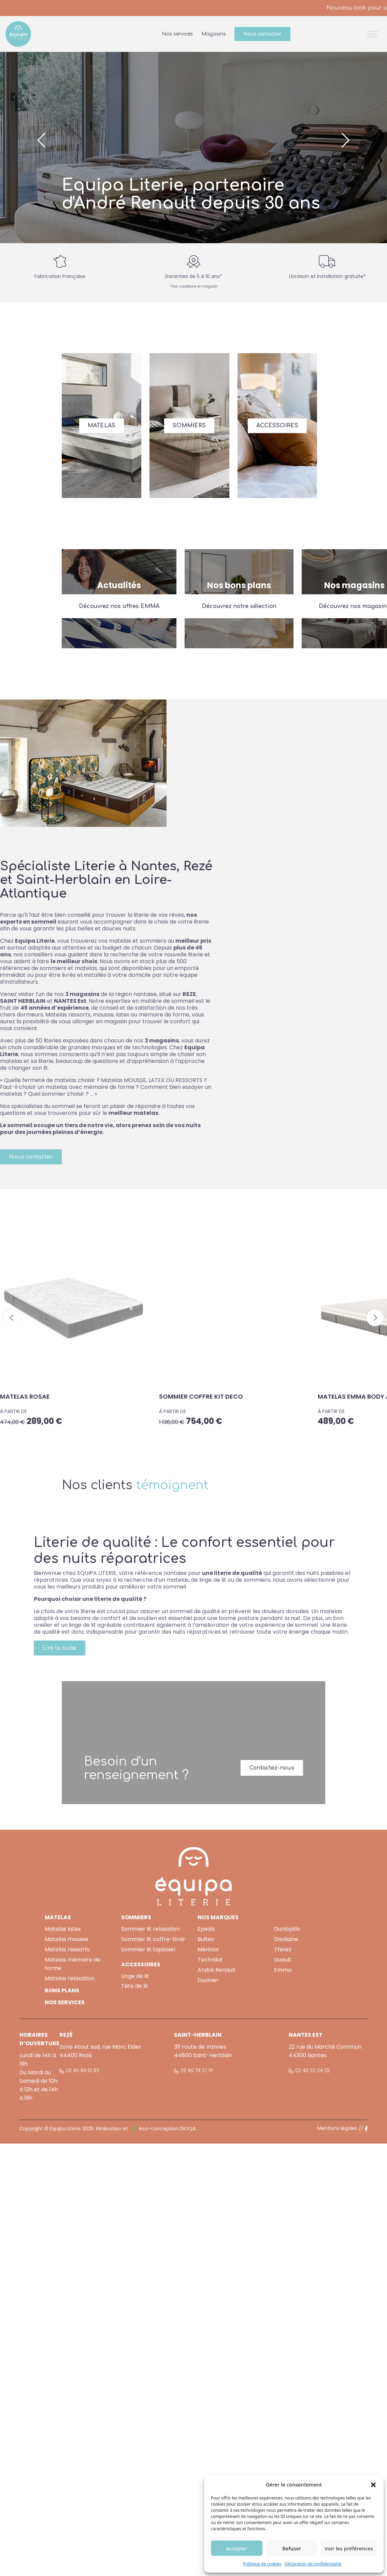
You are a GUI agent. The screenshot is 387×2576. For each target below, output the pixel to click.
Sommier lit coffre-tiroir (153, 1939)
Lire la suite (59, 1648)
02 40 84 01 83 (82, 2070)
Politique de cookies (262, 2564)
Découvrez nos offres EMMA (119, 606)
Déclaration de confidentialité (313, 2564)
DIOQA (188, 2128)
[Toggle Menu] (372, 34)
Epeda (206, 1929)
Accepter (236, 2548)
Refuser (291, 2548)
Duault (282, 1960)
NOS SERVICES (65, 2002)
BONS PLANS (62, 1990)
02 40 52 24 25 (312, 2070)
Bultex (206, 1939)
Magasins (213, 34)
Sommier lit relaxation (150, 1929)
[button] (373, 2484)
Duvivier (208, 1980)
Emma (282, 1970)
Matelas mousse (66, 1939)
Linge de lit (135, 1976)
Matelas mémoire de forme (72, 1964)
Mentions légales (337, 2128)
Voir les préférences (349, 2548)
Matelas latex (63, 1929)
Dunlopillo (287, 1929)
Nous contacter (262, 34)
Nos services (177, 34)
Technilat (210, 1960)
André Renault (217, 1970)
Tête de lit (134, 1986)
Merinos (208, 1949)
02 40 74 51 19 (197, 2070)
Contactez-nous (271, 1768)
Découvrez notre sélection (239, 606)
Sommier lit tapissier (148, 1949)
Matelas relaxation (70, 1978)
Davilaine (286, 1939)
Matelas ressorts (67, 1949)
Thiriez (282, 1949)
